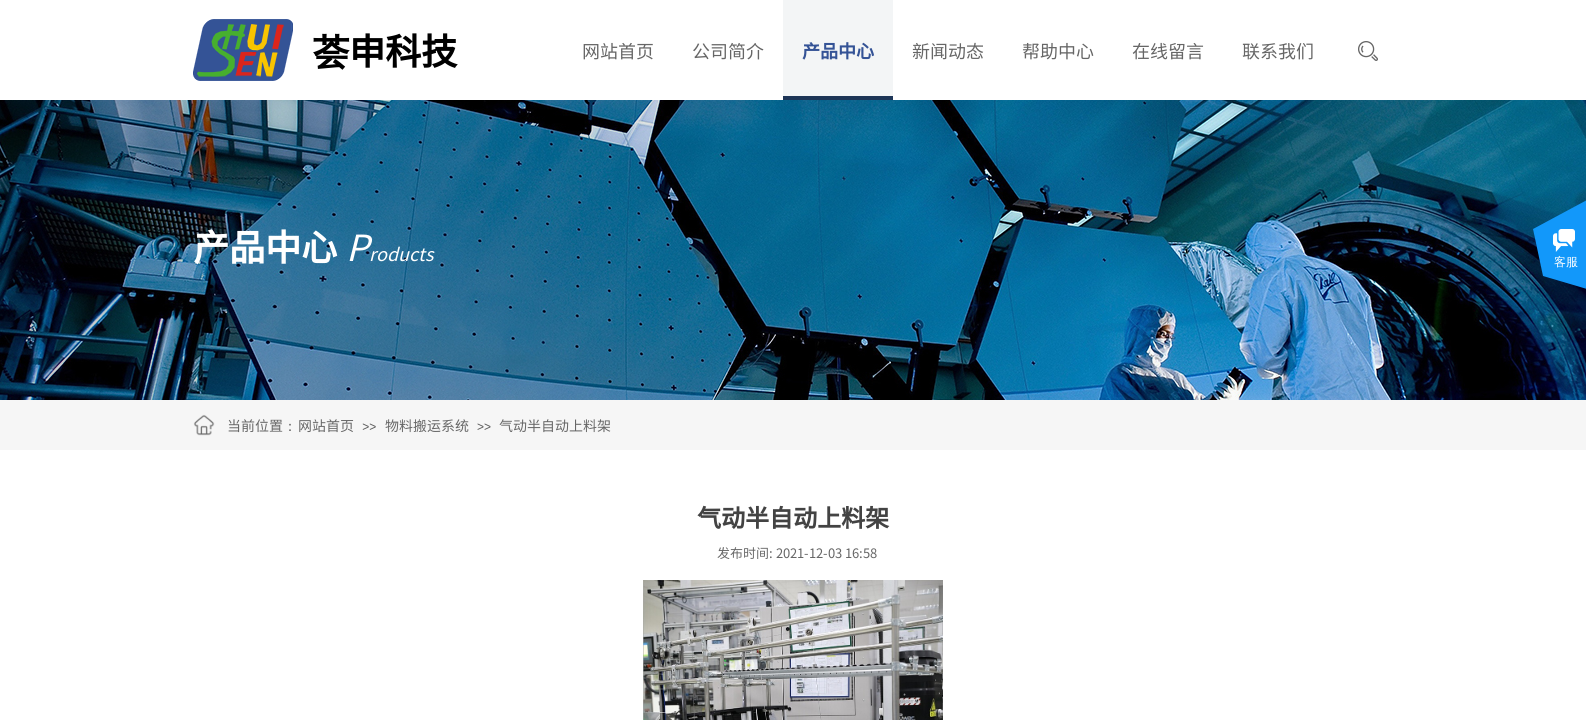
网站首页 (618, 50)
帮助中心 (1058, 50)
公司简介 (728, 50)
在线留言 (1168, 50)
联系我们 (1278, 50)
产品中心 (838, 50)
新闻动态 (948, 50)
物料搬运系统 (427, 425)
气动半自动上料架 (555, 425)
